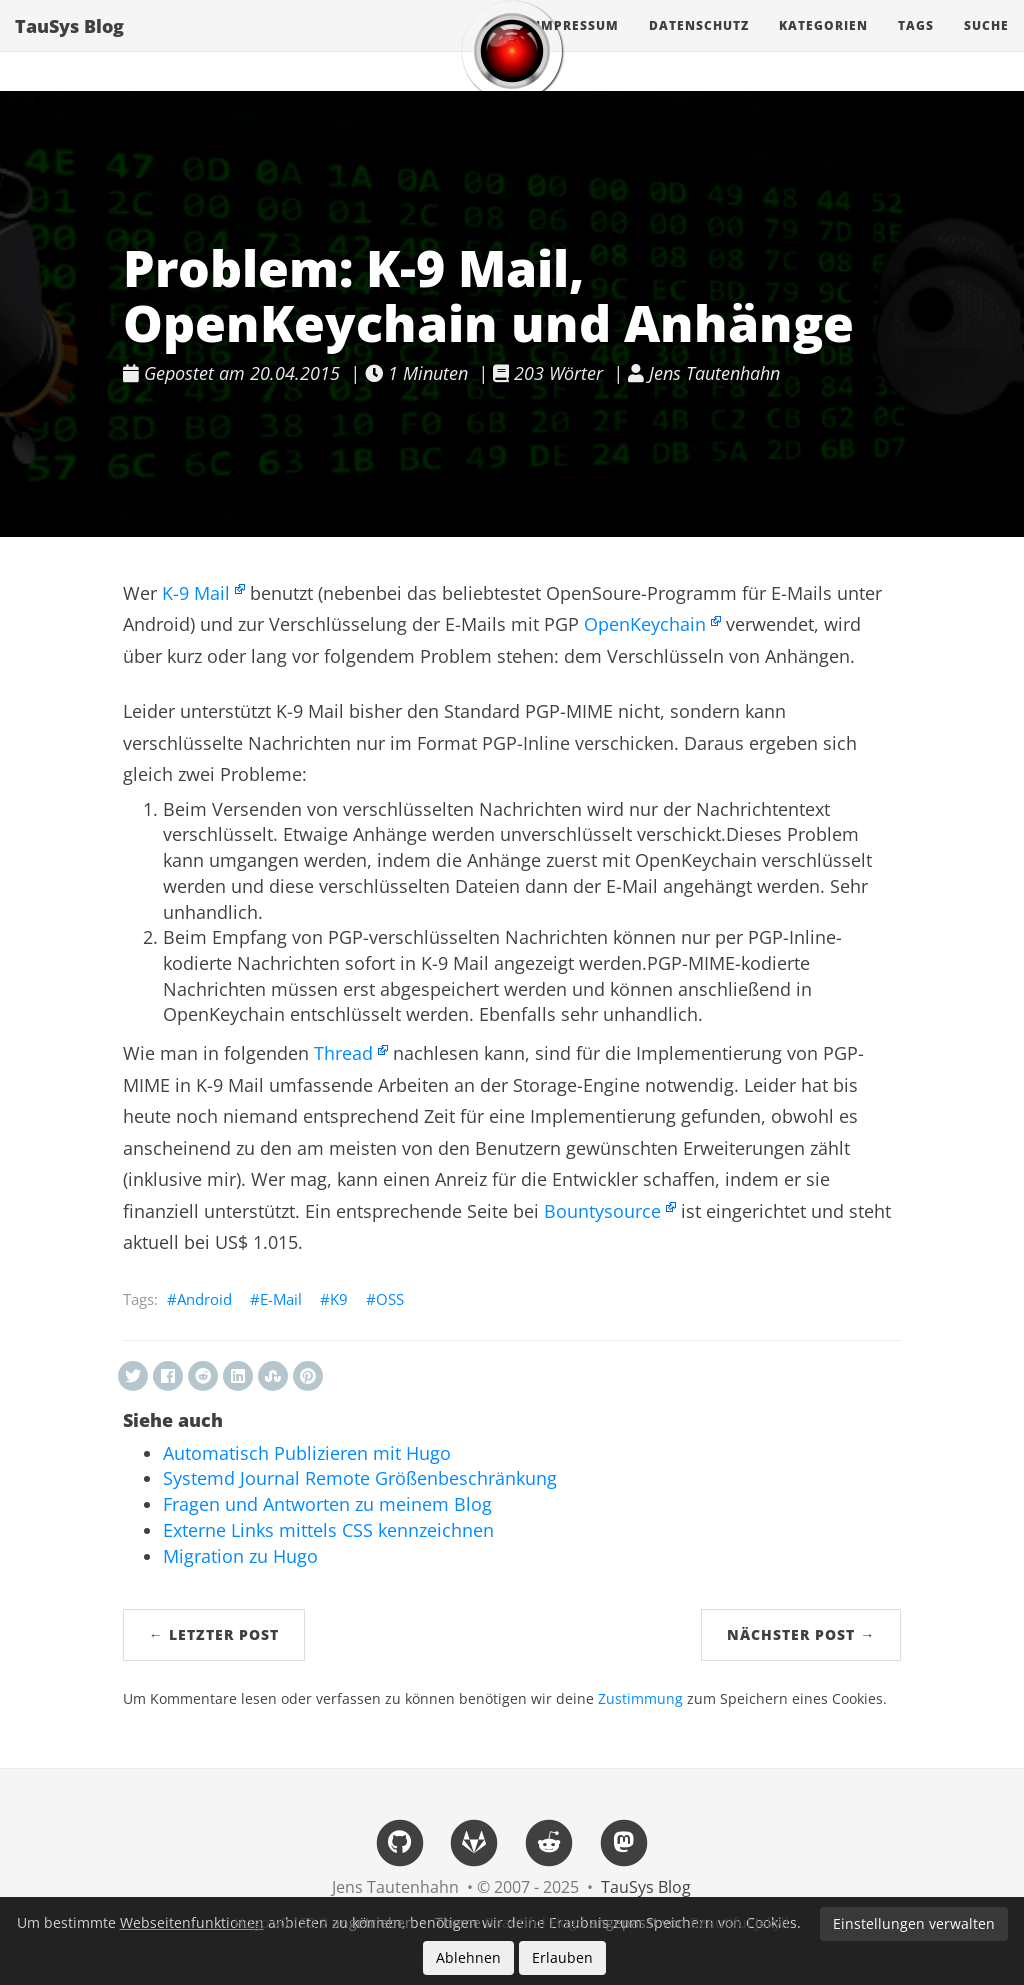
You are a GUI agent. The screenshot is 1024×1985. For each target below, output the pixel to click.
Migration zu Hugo (240, 1556)
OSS (390, 1299)
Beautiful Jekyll (739, 1922)
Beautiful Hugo (535, 1922)
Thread (343, 1053)
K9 (339, 1299)
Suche (986, 44)
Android (204, 1299)
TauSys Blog (69, 45)
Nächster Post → (801, 1634)
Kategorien (823, 44)
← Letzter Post (214, 1634)
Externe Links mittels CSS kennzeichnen (328, 1530)
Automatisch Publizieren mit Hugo (307, 1453)
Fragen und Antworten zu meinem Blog (327, 1504)
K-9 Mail (196, 593)
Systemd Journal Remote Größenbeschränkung (360, 1478)
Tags (916, 44)
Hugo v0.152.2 (281, 1922)
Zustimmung (640, 1699)
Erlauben (562, 1957)
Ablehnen (468, 1957)
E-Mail (281, 1299)
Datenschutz (699, 44)
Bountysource (602, 1211)
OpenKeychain (645, 624)
